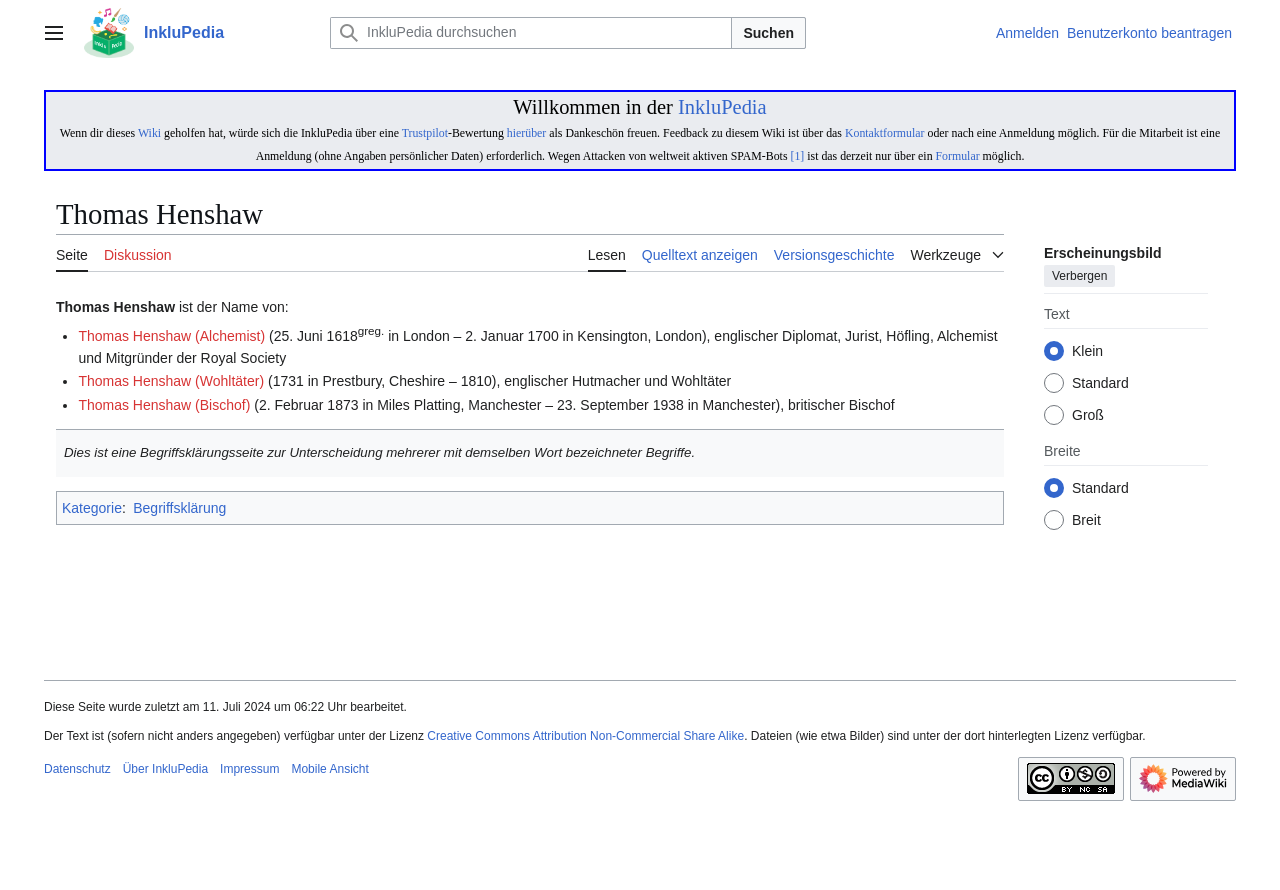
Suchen (768, 33)
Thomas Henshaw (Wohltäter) (171, 381)
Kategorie (92, 508)
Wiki (149, 133)
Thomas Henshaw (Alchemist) (171, 336)
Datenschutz (77, 769)
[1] (797, 156)
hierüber (526, 133)
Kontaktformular (885, 133)
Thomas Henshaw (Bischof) (164, 405)
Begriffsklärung (179, 508)
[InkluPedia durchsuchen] (531, 33)
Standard (1100, 384)
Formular (958, 156)
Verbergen (1079, 277)
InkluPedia (722, 107)
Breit (1086, 521)
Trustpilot (425, 133)
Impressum (249, 769)
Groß (1088, 416)
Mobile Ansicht (329, 769)
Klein (1087, 352)
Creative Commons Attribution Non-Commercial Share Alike (585, 736)
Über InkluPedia (165, 769)
